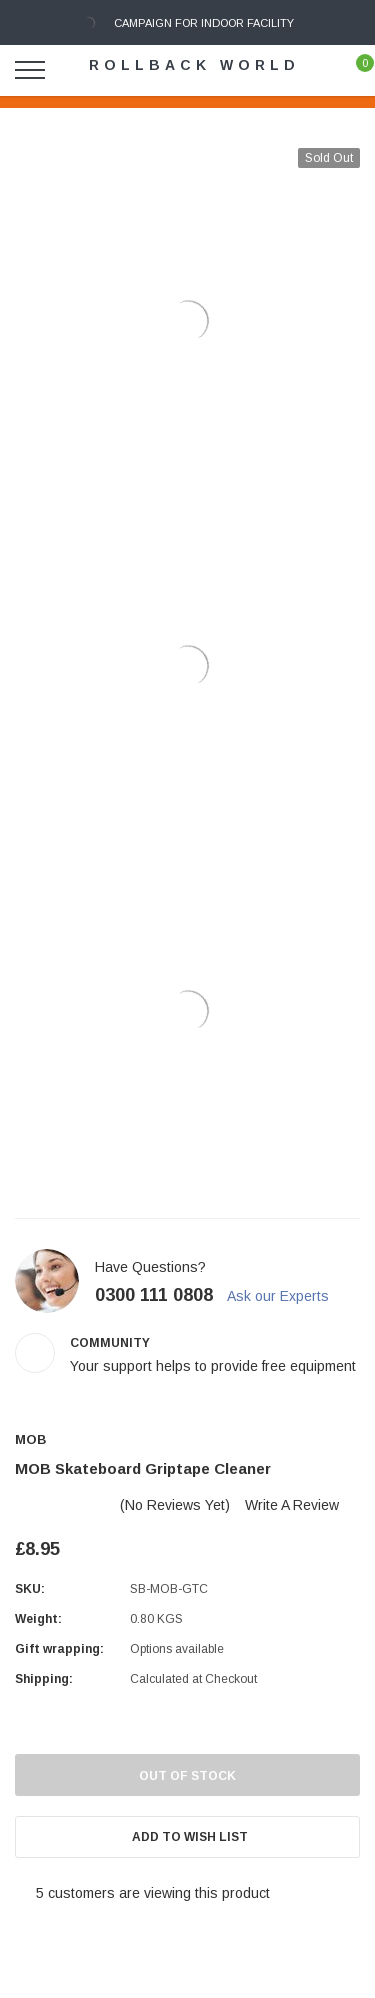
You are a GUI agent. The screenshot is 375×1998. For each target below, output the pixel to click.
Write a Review (292, 1505)
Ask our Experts (287, 1296)
